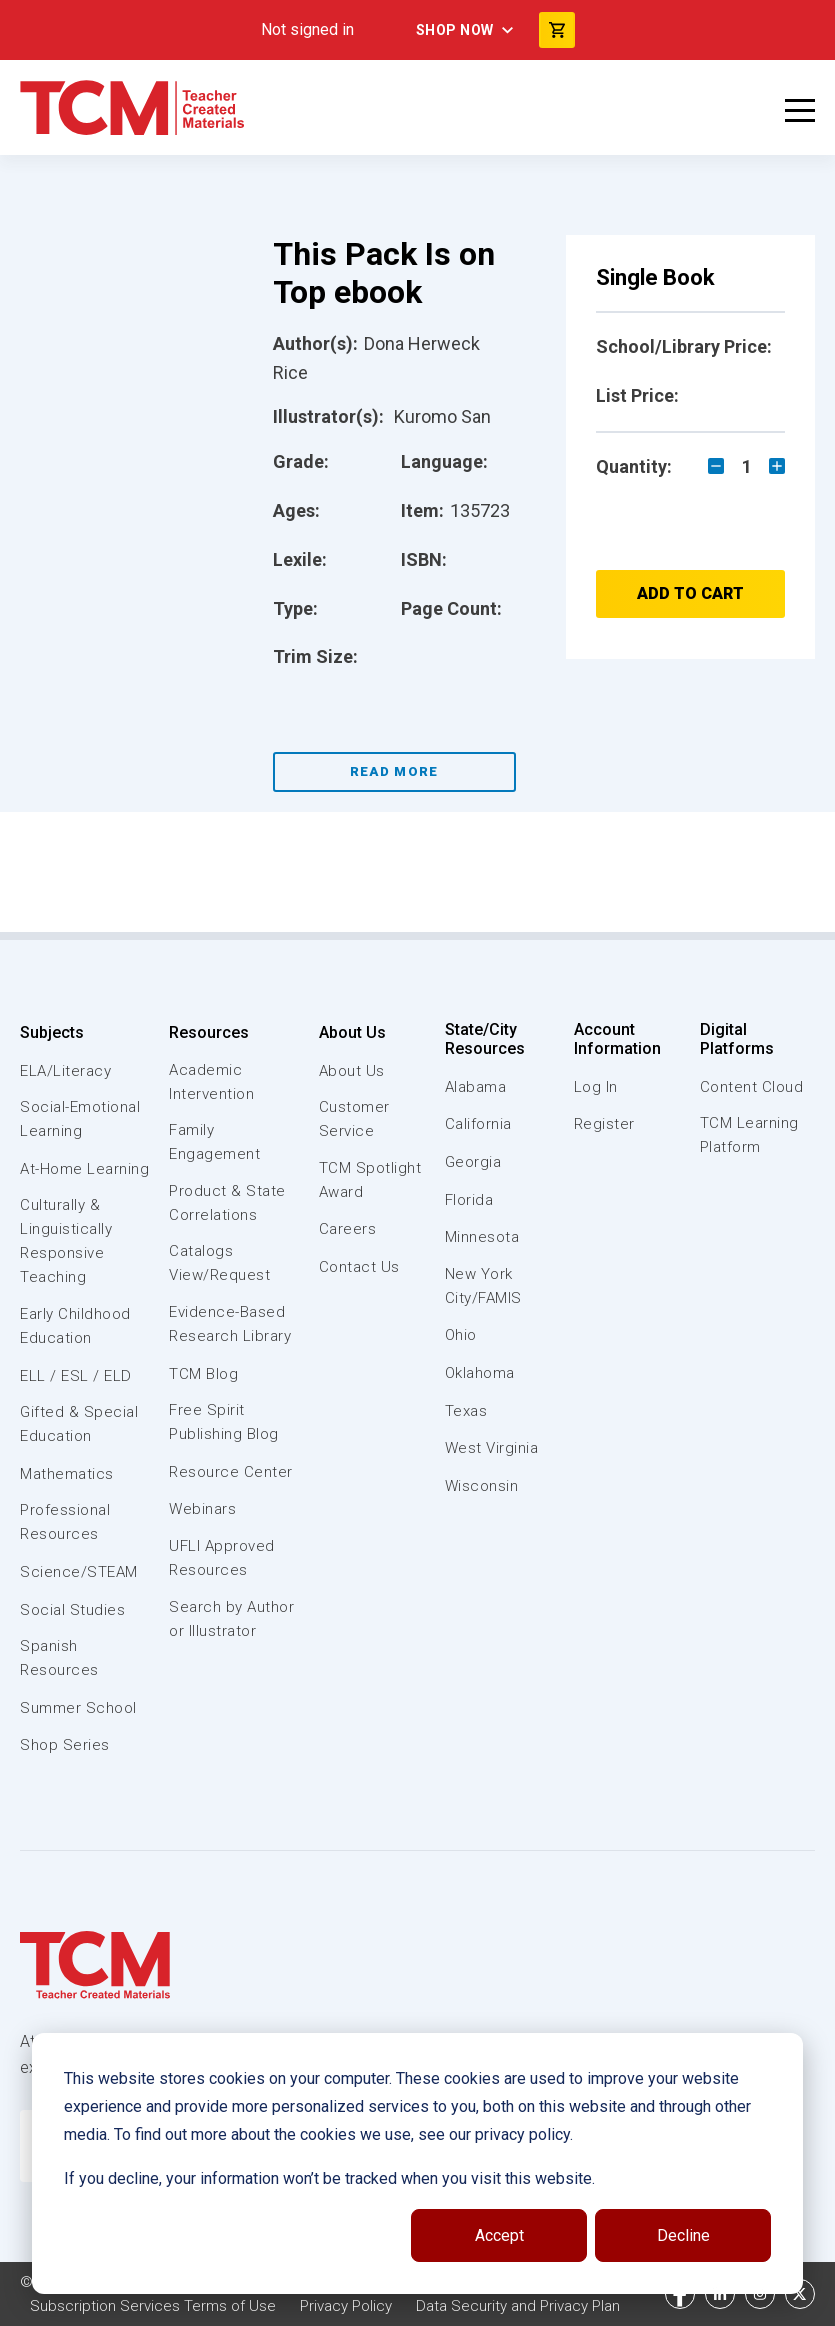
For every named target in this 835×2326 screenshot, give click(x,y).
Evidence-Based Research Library (230, 1324)
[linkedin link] (720, 2294)
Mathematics (67, 1474)
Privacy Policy (346, 2306)
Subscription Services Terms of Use (153, 2306)
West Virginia (492, 1448)
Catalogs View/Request (219, 1263)
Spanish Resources (59, 1658)
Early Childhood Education (75, 1326)
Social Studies (72, 1610)
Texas (466, 1411)
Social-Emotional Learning (80, 1119)
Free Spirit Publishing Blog (224, 1422)
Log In (596, 1087)
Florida (469, 1200)
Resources (209, 1032)
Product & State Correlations (227, 1203)
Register (604, 1124)
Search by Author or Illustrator (231, 1619)
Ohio (461, 1335)
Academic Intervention (211, 1082)
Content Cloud (752, 1087)
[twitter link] (800, 2294)
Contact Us (359, 1267)
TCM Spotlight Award (370, 1180)
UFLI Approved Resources (222, 1558)
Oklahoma (480, 1373)
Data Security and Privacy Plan (518, 2306)
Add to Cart (690, 593)
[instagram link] (760, 2294)
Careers (348, 1229)
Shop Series (65, 1745)
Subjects (52, 1032)
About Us (352, 1032)
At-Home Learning (84, 1169)
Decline (683, 2235)
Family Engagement (214, 1142)
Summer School (78, 1708)
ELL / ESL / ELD (76, 1376)
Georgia (473, 1162)
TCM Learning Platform (749, 1135)
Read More (394, 771)
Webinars (202, 1509)
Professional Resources (65, 1522)
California (478, 1124)
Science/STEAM (79, 1572)
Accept (499, 2235)
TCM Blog (203, 1374)
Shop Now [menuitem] (455, 30)
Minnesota (482, 1237)
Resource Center (231, 1472)
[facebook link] (680, 2294)
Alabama (476, 1087)
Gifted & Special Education (79, 1424)
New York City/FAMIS (483, 1286)
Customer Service (354, 1119)
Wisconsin (482, 1486)
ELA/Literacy (65, 1071)
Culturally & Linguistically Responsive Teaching (66, 1241)
